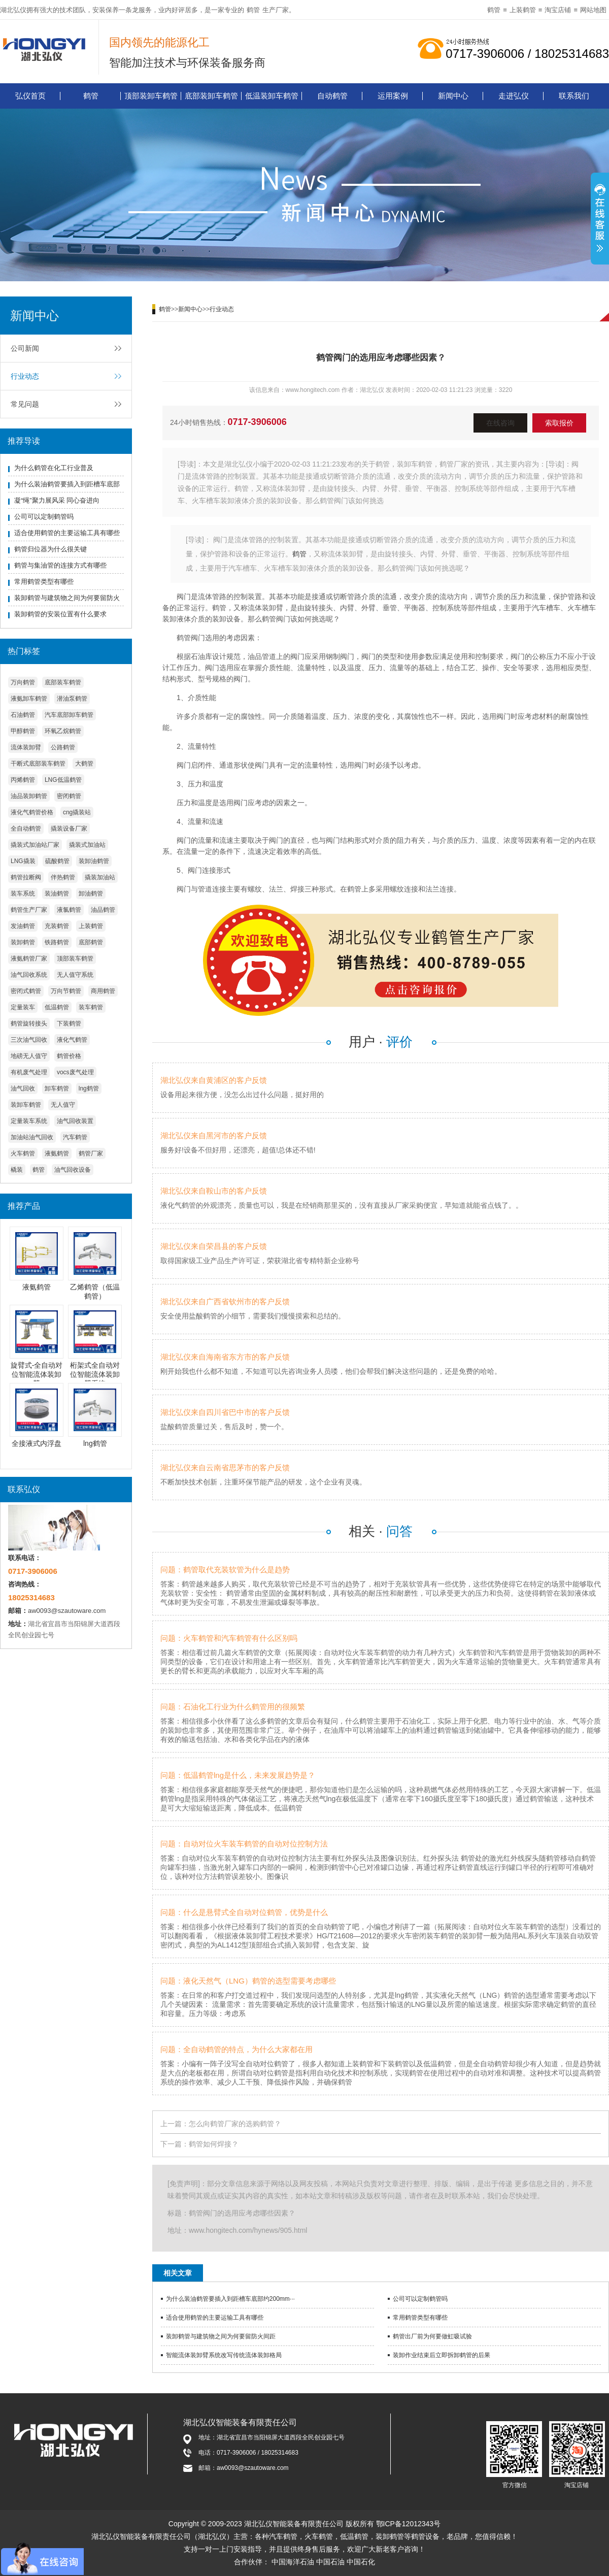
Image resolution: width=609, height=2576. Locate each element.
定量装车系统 (29, 1121)
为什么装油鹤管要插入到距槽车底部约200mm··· (230, 2298)
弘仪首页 (30, 95)
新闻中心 (453, 95)
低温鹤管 (57, 1007)
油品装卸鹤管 (29, 796)
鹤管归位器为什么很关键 (50, 549)
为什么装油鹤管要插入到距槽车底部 (67, 484)
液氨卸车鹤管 (29, 698)
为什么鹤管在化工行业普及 (53, 468)
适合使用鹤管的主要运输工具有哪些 (67, 533)
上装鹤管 (523, 10)
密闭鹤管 (69, 796)
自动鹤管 (332, 95)
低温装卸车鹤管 (271, 95)
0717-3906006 (257, 422)
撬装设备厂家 (69, 828)
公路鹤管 (63, 747)
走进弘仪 (513, 95)
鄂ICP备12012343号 (408, 2524)
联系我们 (574, 95)
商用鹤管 (103, 991)
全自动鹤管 (26, 828)
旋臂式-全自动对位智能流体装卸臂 (37, 1374)
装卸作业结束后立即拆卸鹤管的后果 (441, 2355)
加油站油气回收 (32, 1137)
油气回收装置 (75, 1121)
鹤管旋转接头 (29, 1023)
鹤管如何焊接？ (214, 2144)
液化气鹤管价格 (32, 812)
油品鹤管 (103, 909)
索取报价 (559, 423)
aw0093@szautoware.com (67, 1610)
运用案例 (393, 95)
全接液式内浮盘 (36, 1443)
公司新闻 (25, 348)
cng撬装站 (77, 812)
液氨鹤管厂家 (29, 958)
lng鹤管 (89, 1088)
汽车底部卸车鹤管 (69, 714)
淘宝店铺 (558, 10)
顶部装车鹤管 (75, 958)
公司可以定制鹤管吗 (44, 516)
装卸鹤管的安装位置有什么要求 (60, 614)
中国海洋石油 (293, 2562)
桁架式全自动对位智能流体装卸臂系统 (95, 1374)
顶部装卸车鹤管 (151, 95)
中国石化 (361, 2562)
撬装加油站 (100, 877)
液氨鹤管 (57, 1153)
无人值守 (63, 1104)
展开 (600, 220)
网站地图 (593, 10)
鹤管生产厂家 (29, 909)
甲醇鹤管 (23, 731)
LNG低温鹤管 (63, 779)
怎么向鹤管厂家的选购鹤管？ (235, 2124)
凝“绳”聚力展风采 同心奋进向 (56, 500)
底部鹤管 (91, 942)
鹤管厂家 (91, 1153)
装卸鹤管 (23, 942)
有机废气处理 (29, 1072)
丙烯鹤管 (23, 779)
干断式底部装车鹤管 (38, 763)
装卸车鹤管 (26, 1104)
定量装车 (23, 1007)
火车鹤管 (23, 1153)
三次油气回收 (29, 1039)
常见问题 (25, 404)
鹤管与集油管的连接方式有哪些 (60, 565)
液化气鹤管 (72, 1039)
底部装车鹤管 (63, 682)
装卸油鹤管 (94, 861)
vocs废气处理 (75, 1072)
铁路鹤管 (57, 942)
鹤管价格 (69, 1056)
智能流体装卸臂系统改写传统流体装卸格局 (224, 2355)
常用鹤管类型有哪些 (44, 581)
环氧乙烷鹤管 (63, 731)
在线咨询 (500, 423)
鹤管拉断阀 (26, 877)
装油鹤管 (57, 893)
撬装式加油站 (87, 844)
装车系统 (23, 893)
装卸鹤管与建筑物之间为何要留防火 (67, 598)
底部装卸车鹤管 (211, 95)
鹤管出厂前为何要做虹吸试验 (432, 2336)
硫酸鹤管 (57, 861)
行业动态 (25, 376)
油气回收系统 (29, 974)
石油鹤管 (23, 714)
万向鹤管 (23, 682)
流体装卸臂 (26, 747)
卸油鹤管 (91, 893)
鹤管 (253, 10)
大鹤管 (84, 763)
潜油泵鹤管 (72, 698)
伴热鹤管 (63, 877)
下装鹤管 (69, 1023)
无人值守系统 (75, 974)
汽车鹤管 (75, 1137)
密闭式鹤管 (26, 991)
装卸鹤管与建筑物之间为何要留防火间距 (221, 2336)
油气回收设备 (72, 1169)
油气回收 (23, 1088)
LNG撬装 (23, 861)
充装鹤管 (57, 926)
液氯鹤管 (69, 909)
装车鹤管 (91, 1007)
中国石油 (330, 2562)
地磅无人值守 (29, 1056)
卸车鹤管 (57, 1088)
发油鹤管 (23, 926)
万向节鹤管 (66, 991)
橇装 (17, 1169)
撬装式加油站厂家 (35, 844)
